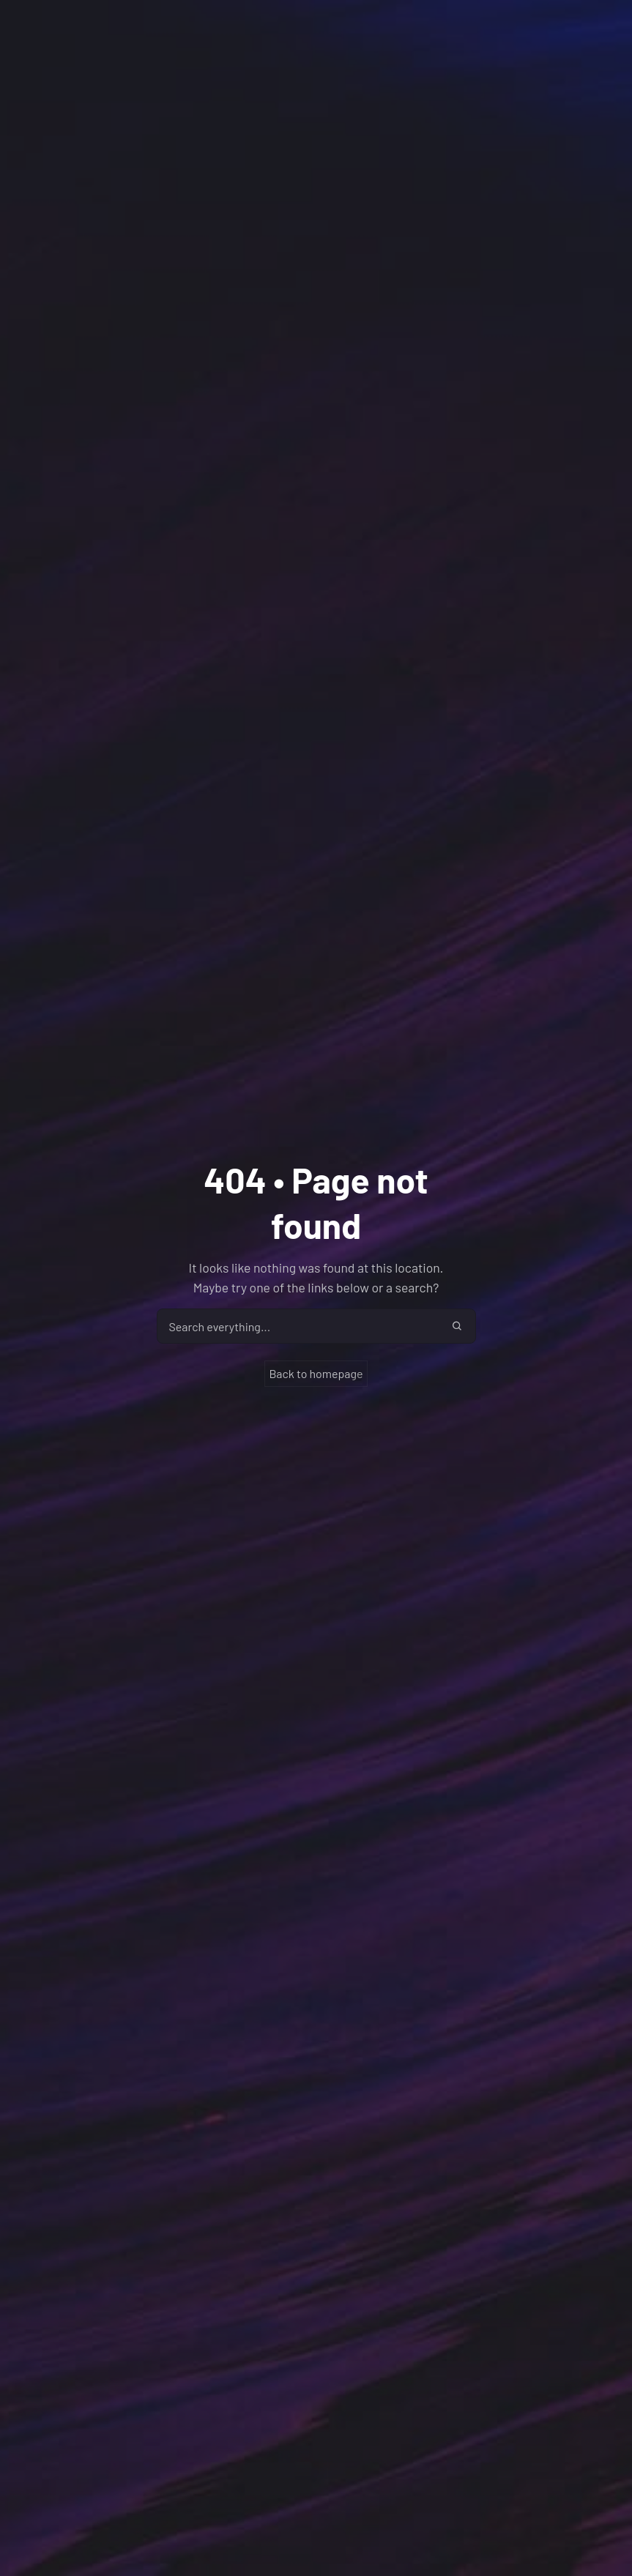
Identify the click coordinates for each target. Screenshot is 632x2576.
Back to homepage (316, 1373)
